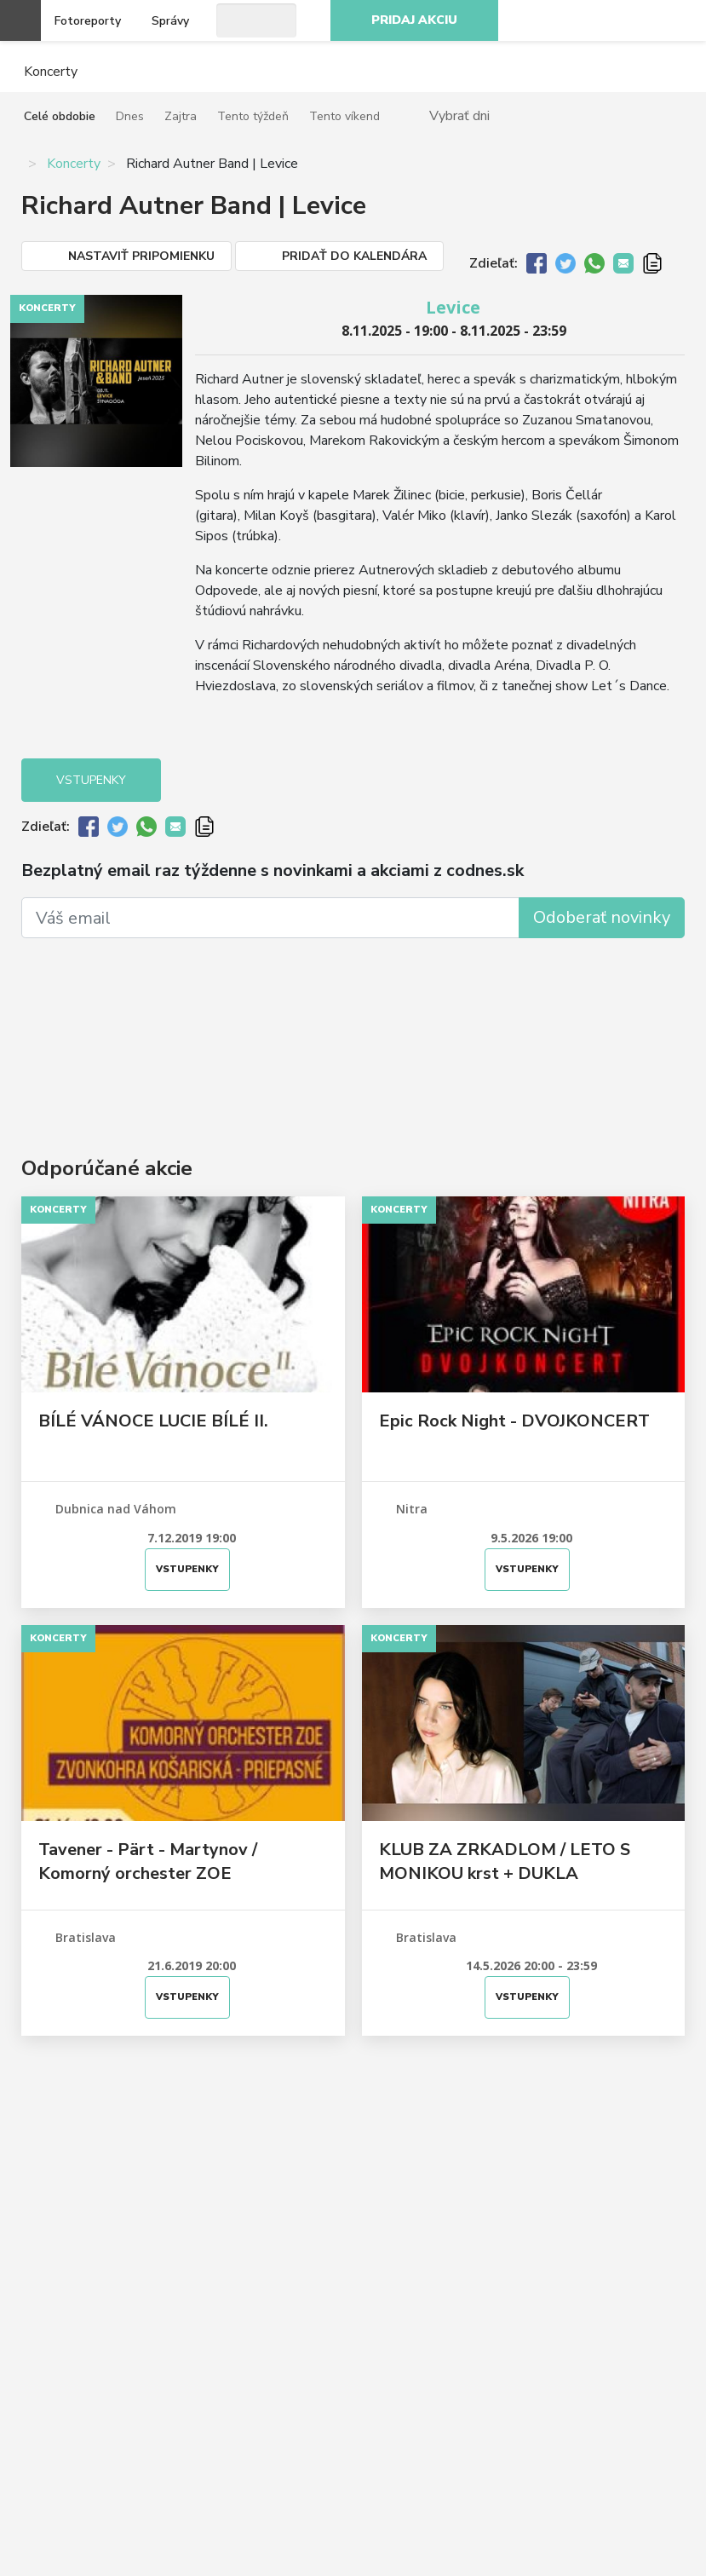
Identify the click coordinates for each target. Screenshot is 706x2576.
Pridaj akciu (414, 20)
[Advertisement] (353, 1021)
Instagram (604, 20)
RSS (679, 20)
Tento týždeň (253, 116)
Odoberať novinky (601, 917)
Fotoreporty (88, 21)
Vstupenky (91, 780)
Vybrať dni (459, 115)
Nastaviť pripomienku (141, 256)
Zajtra (180, 116)
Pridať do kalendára (354, 256)
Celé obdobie (59, 116)
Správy (170, 21)
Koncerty (73, 163)
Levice (453, 307)
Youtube (641, 20)
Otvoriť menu (20, 20)
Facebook (566, 20)
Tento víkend (344, 116)
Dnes (130, 116)
